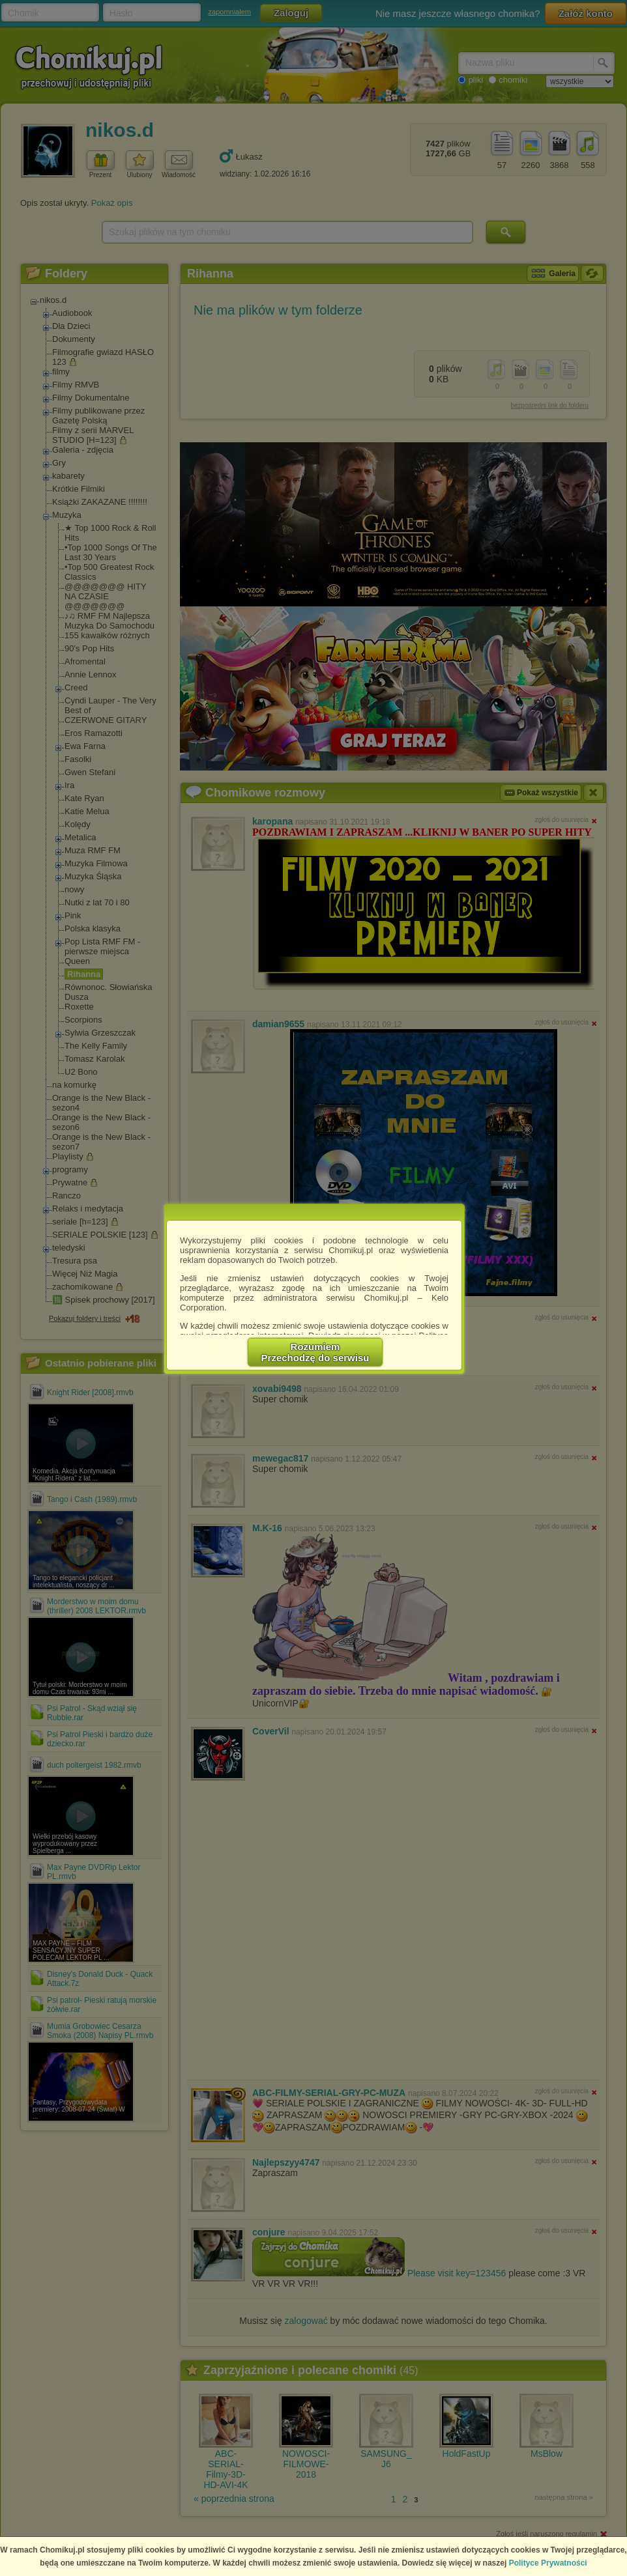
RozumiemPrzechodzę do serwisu (315, 1352)
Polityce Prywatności (548, 2563)
